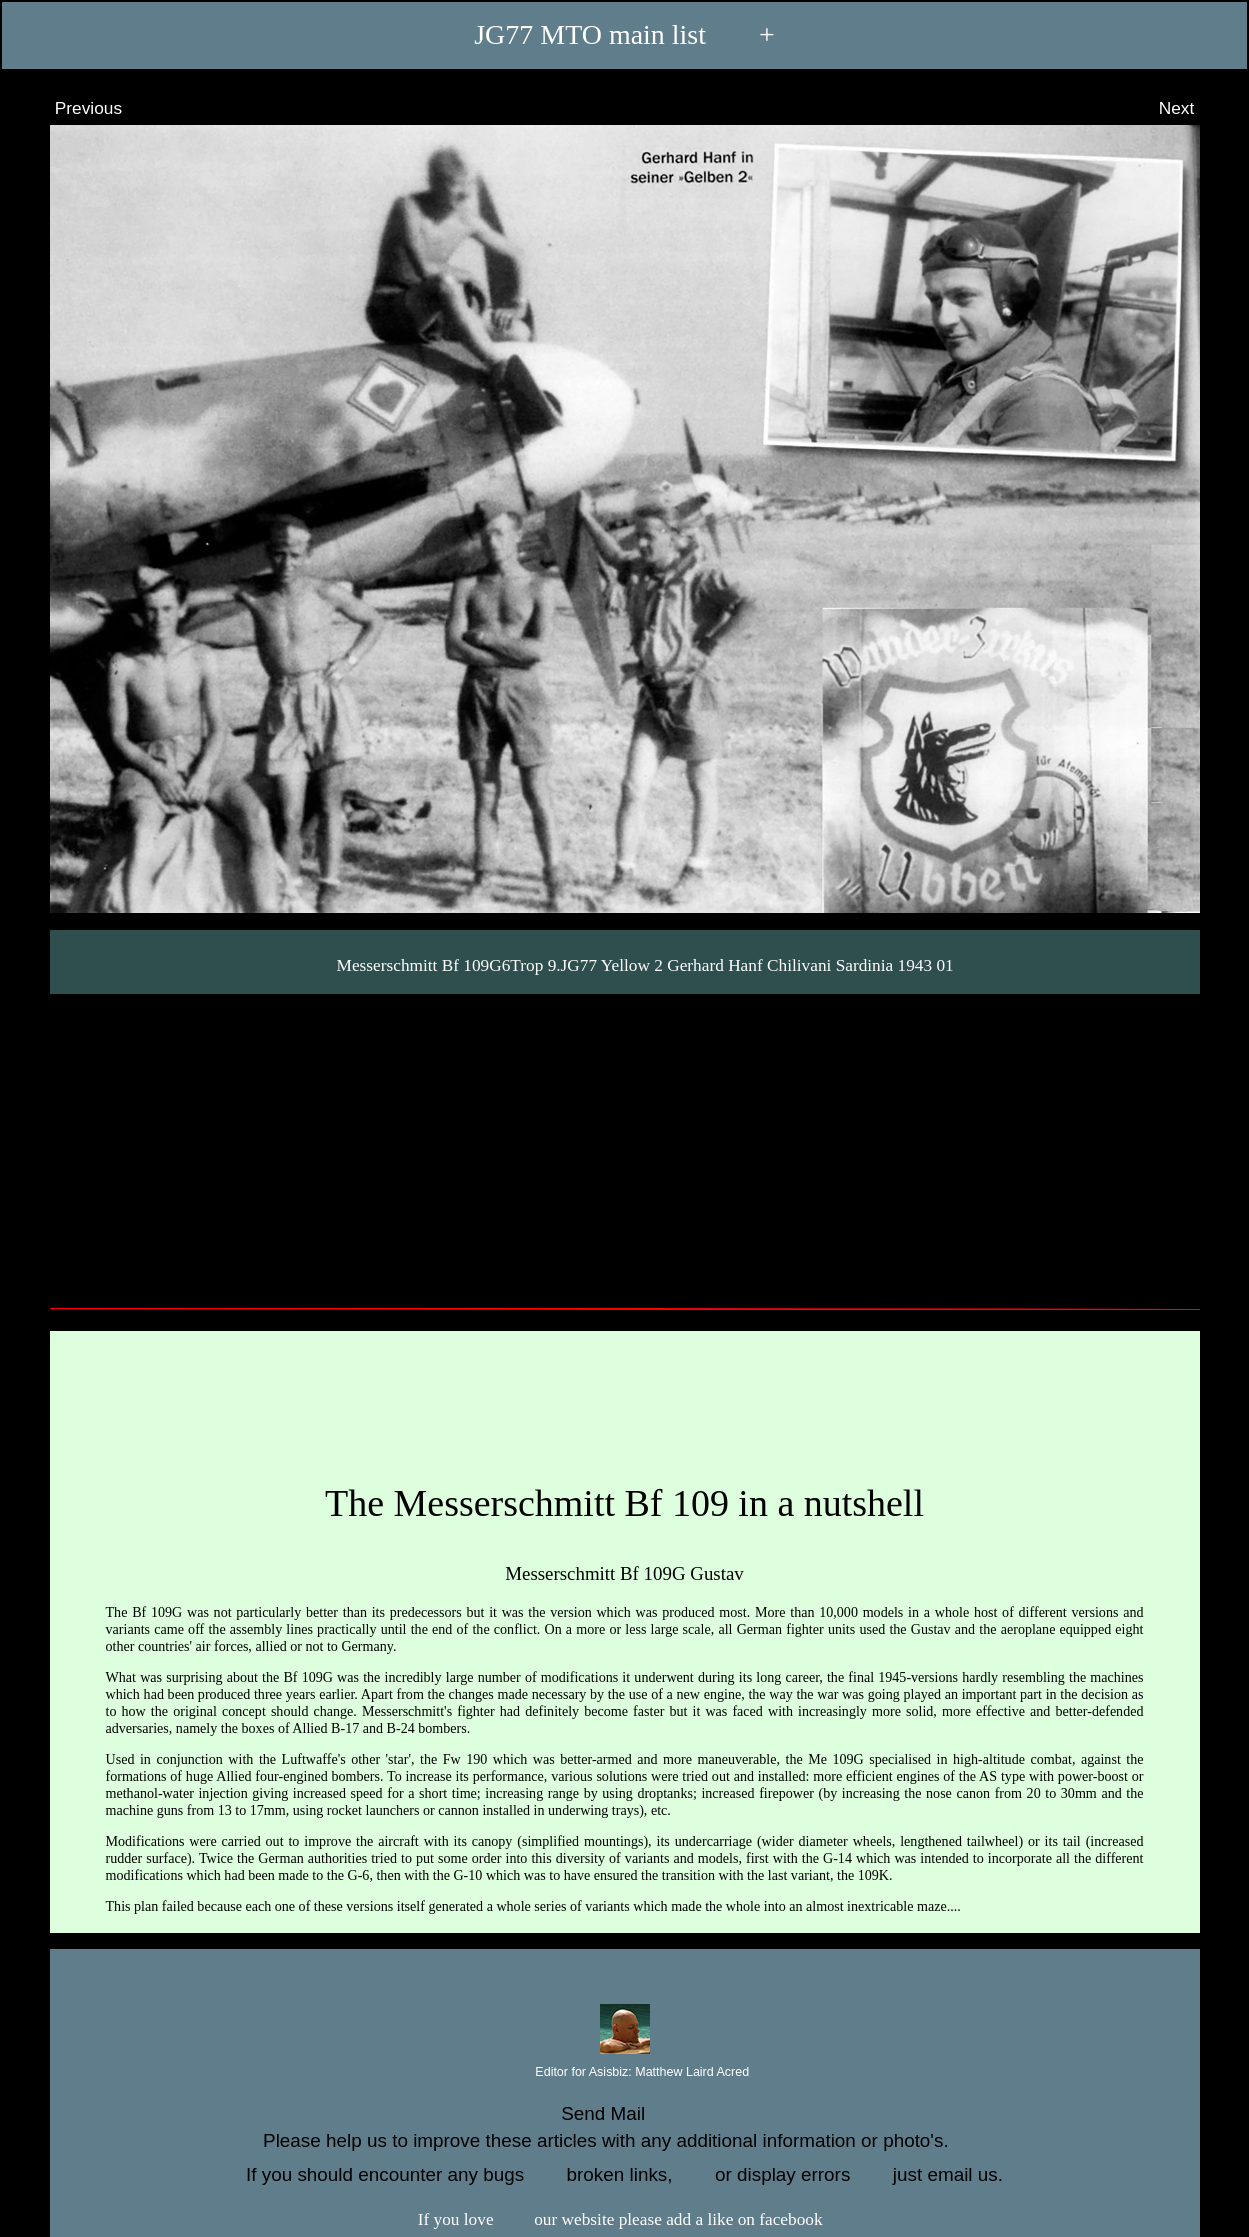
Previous (70, 108)
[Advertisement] (625, 1144)
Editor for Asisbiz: (624, 2073)
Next (1195, 108)
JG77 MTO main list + (624, 35)
